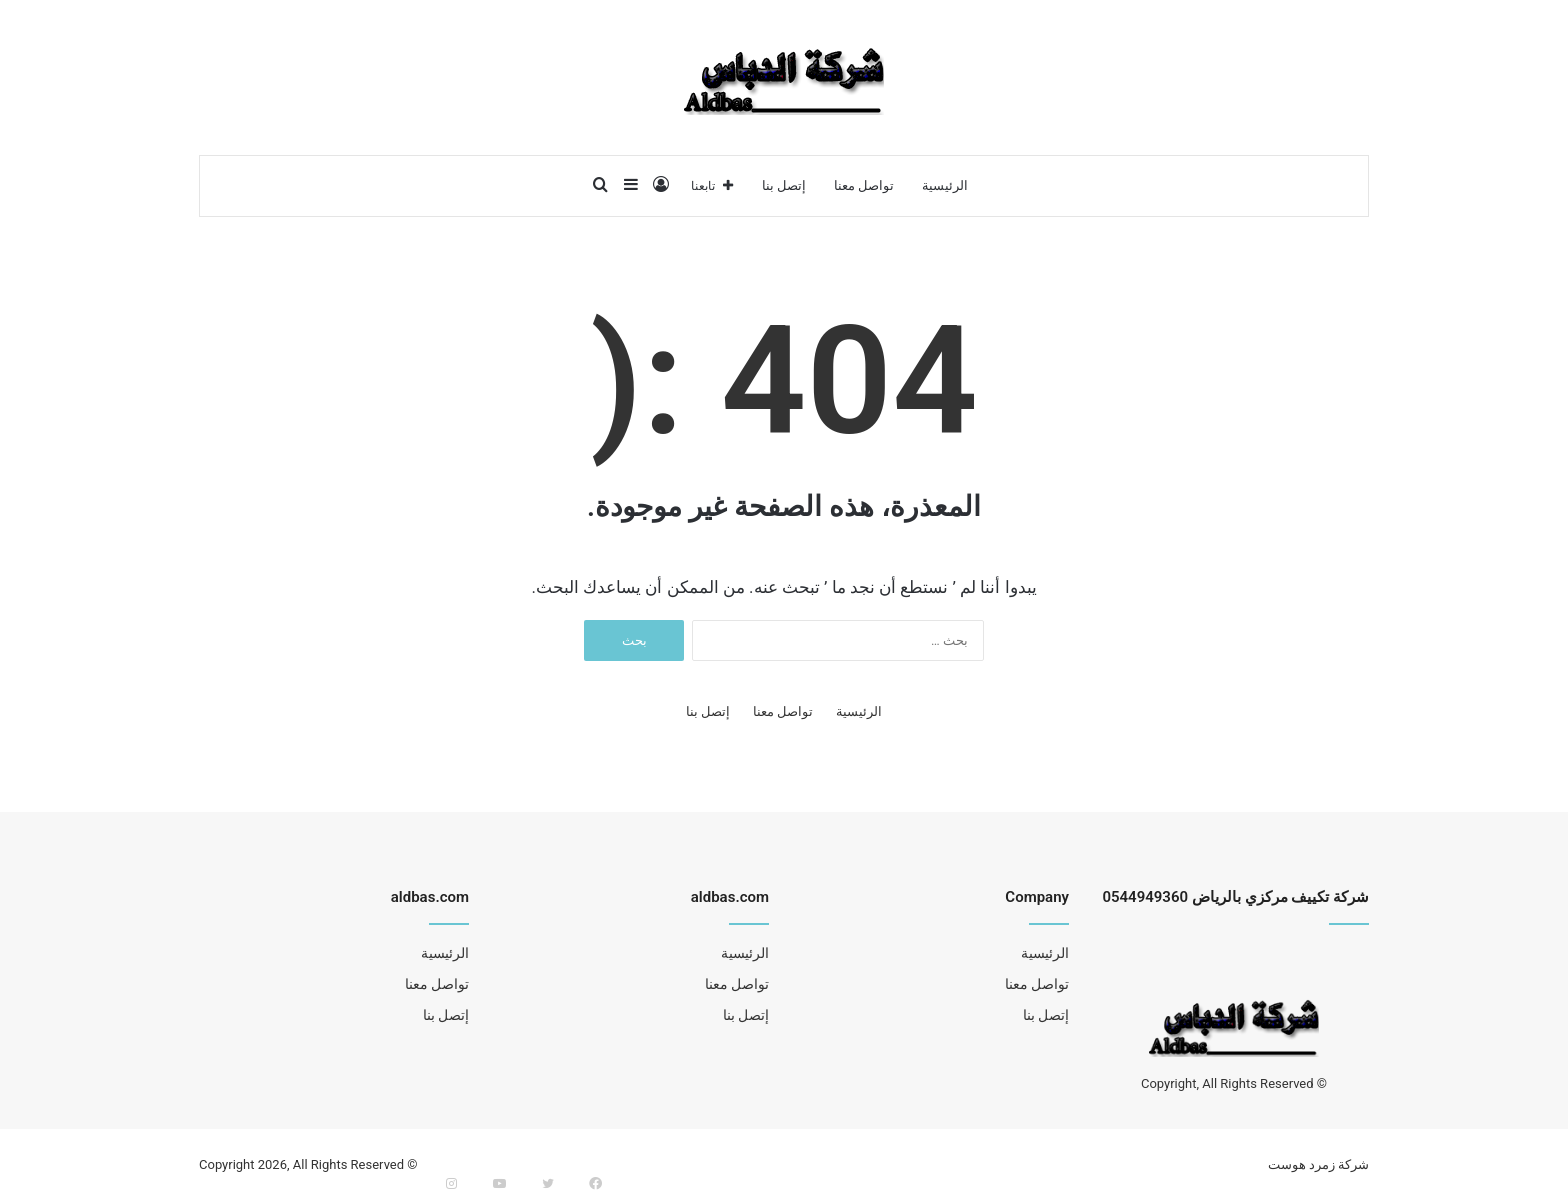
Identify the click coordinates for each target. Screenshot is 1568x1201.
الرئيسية (945, 185)
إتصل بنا (784, 185)
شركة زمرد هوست (1318, 1164)
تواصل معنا (864, 185)
